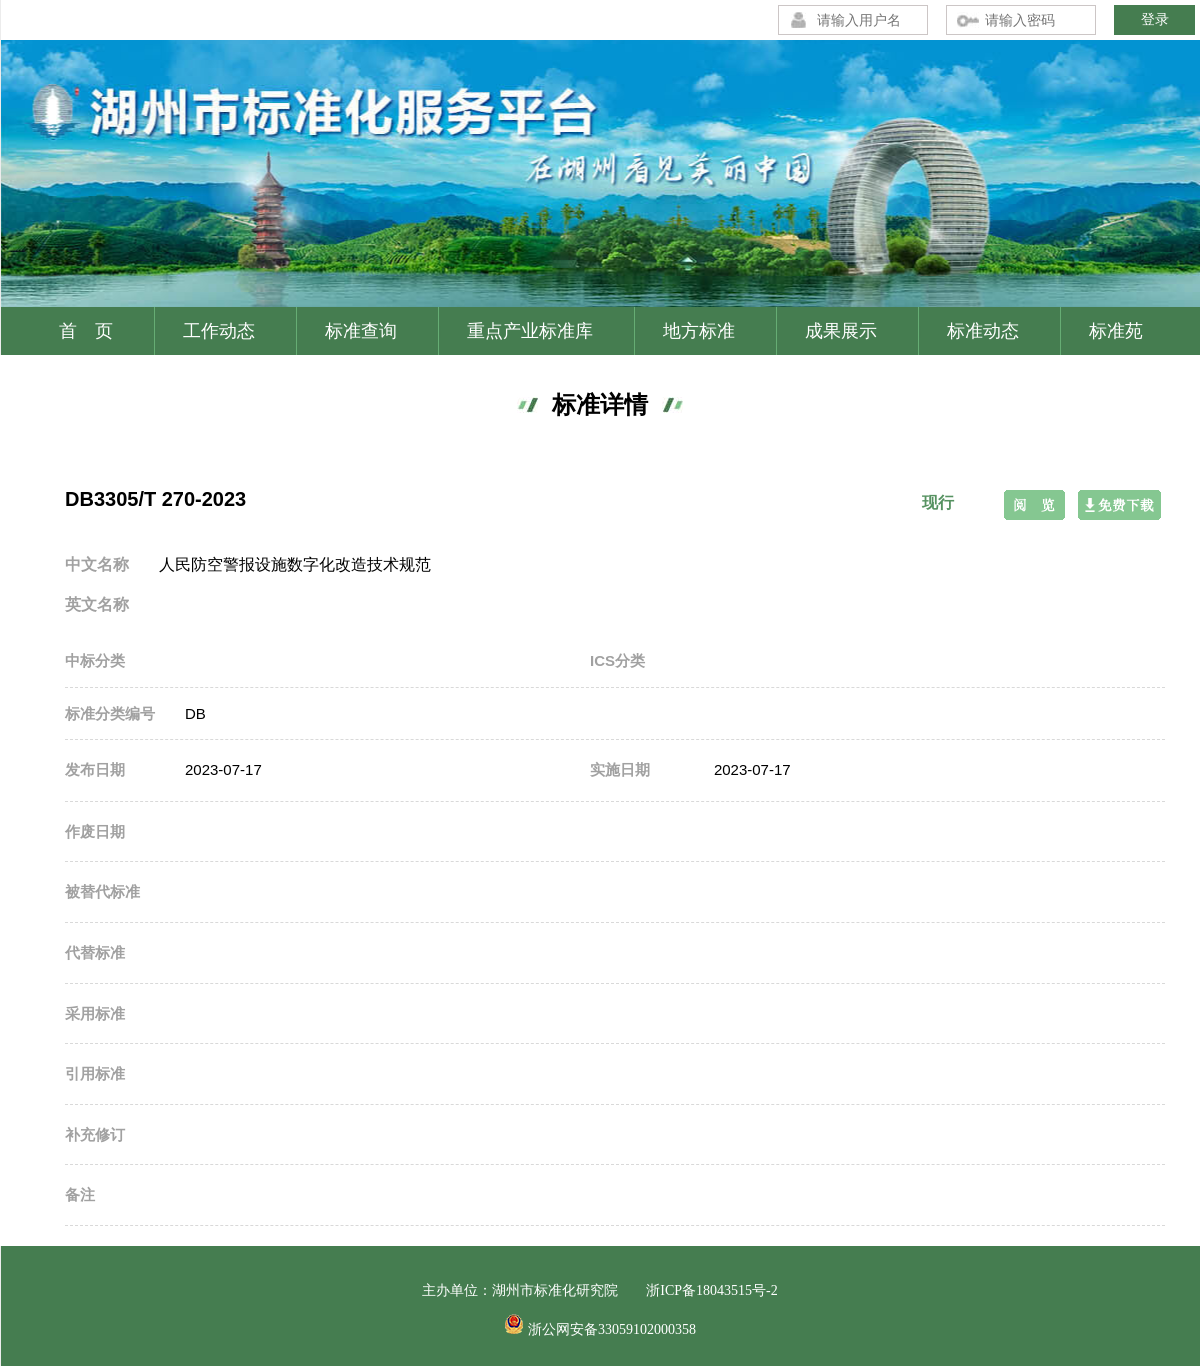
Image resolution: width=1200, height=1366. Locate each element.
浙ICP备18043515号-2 (711, 1290)
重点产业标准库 (530, 331)
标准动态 (983, 331)
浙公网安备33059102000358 (612, 1329)
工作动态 (219, 331)
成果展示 (841, 331)
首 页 (86, 331)
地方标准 (699, 331)
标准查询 (361, 331)
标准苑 (1116, 331)
